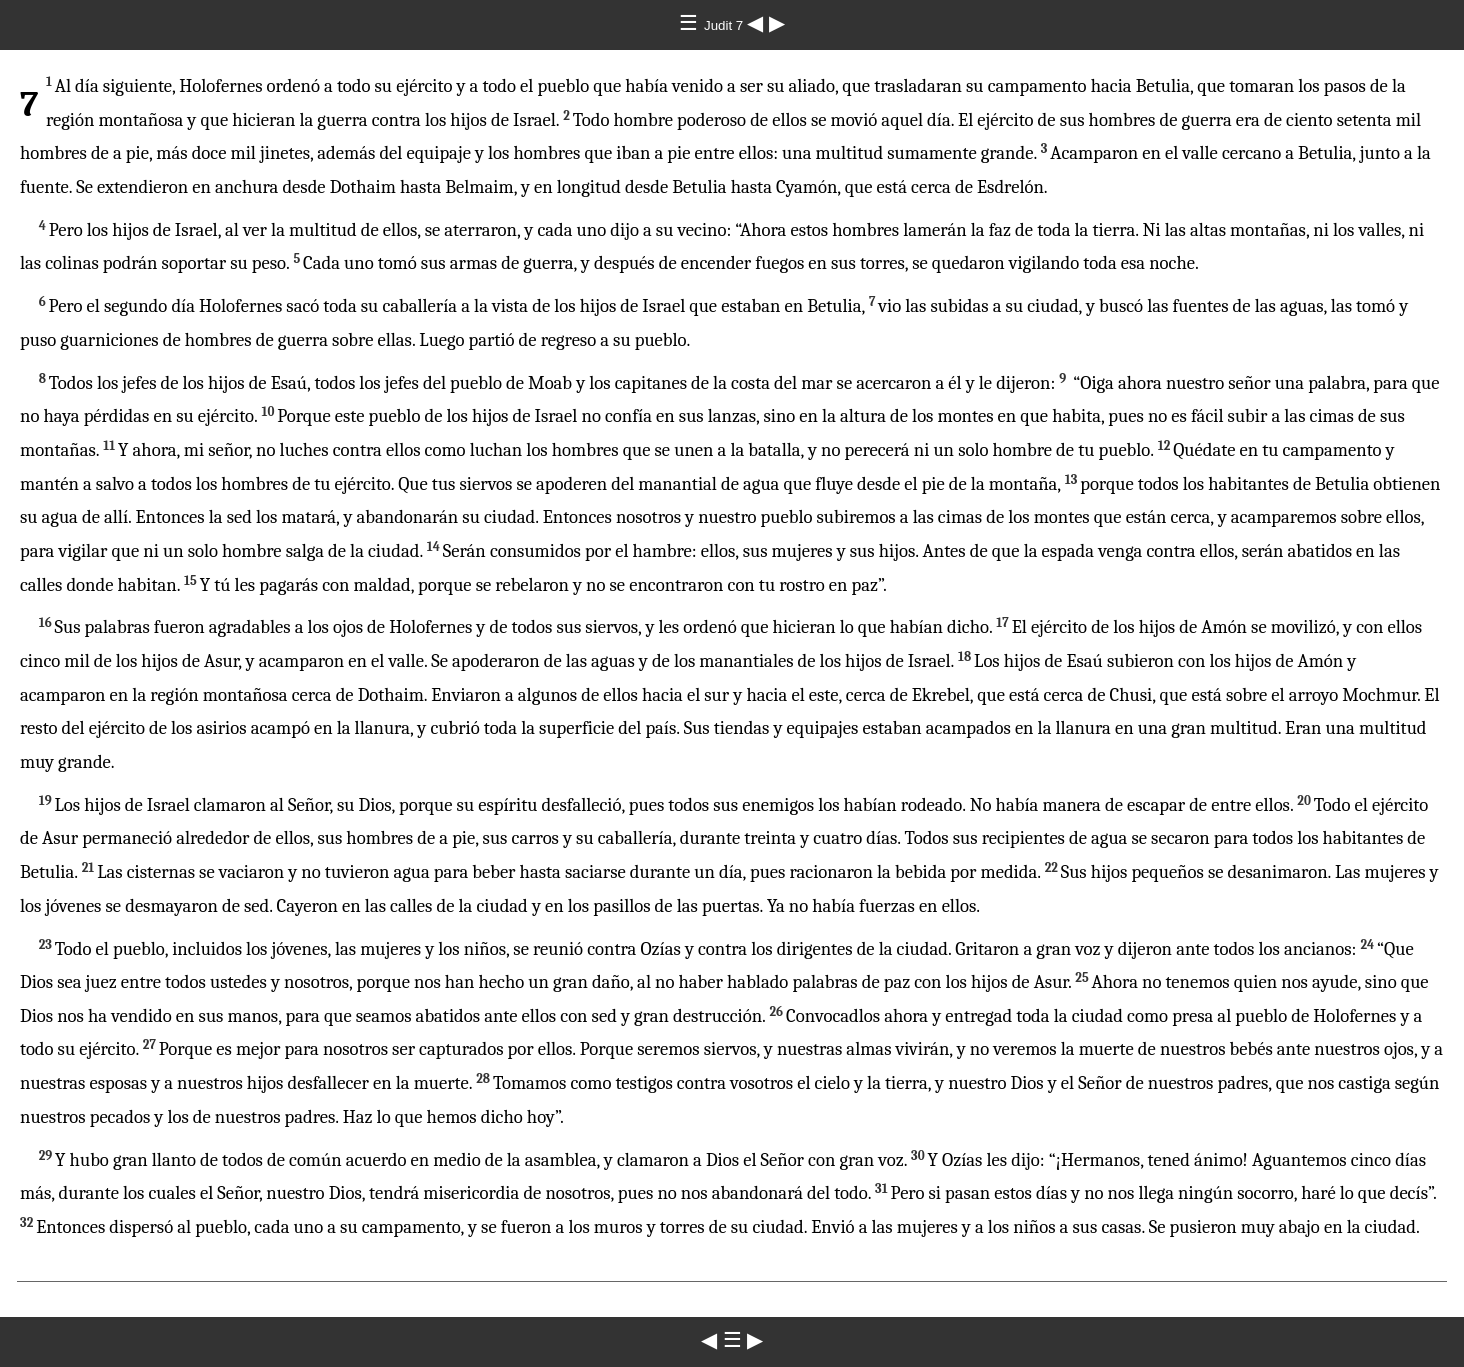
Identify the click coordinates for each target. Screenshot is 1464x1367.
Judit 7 (725, 25)
